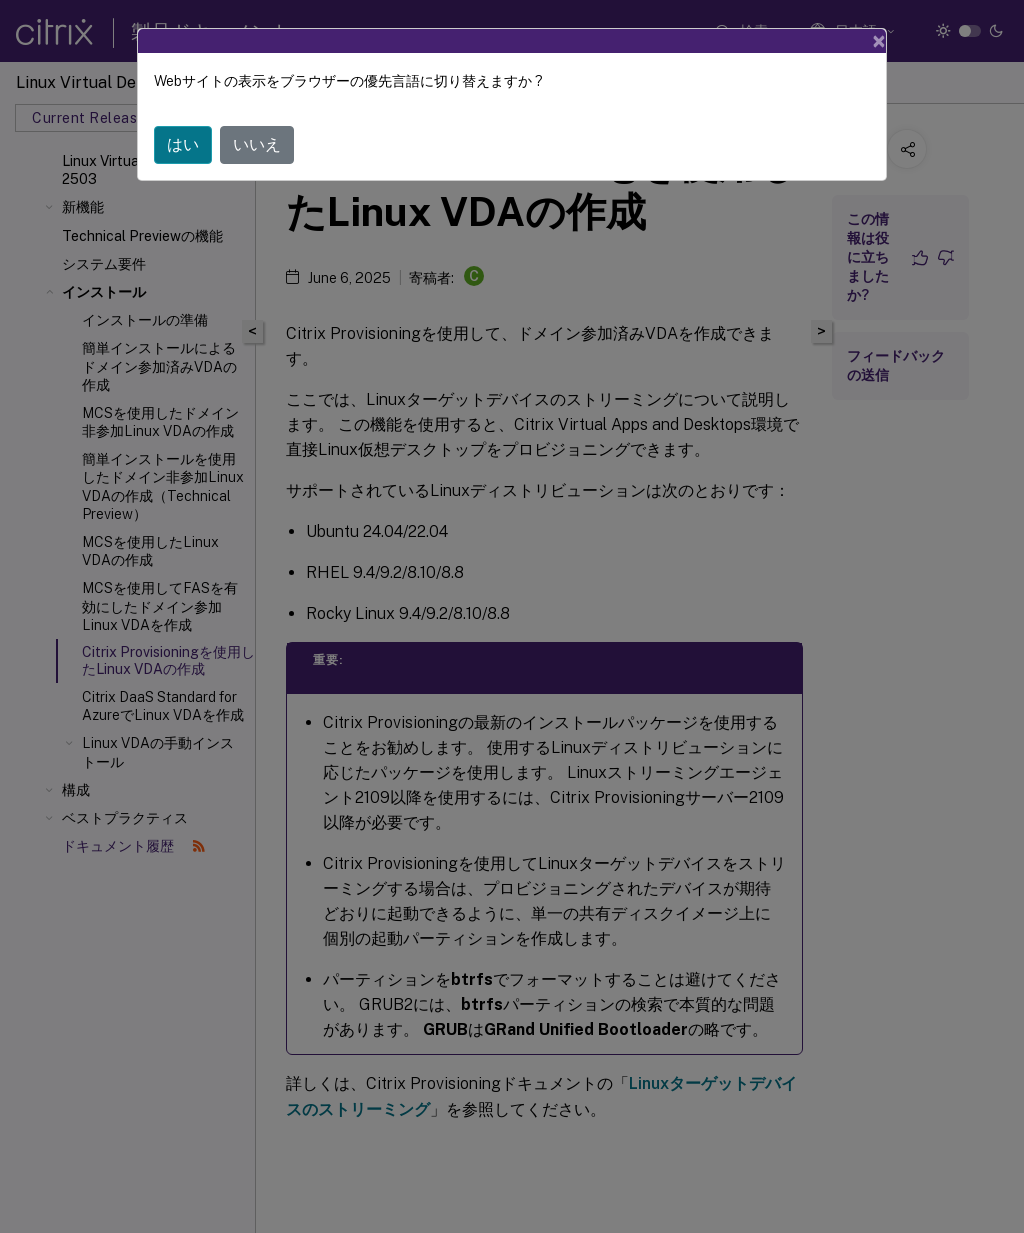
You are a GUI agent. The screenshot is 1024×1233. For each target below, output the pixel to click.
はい (183, 144)
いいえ (257, 144)
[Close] (879, 41)
